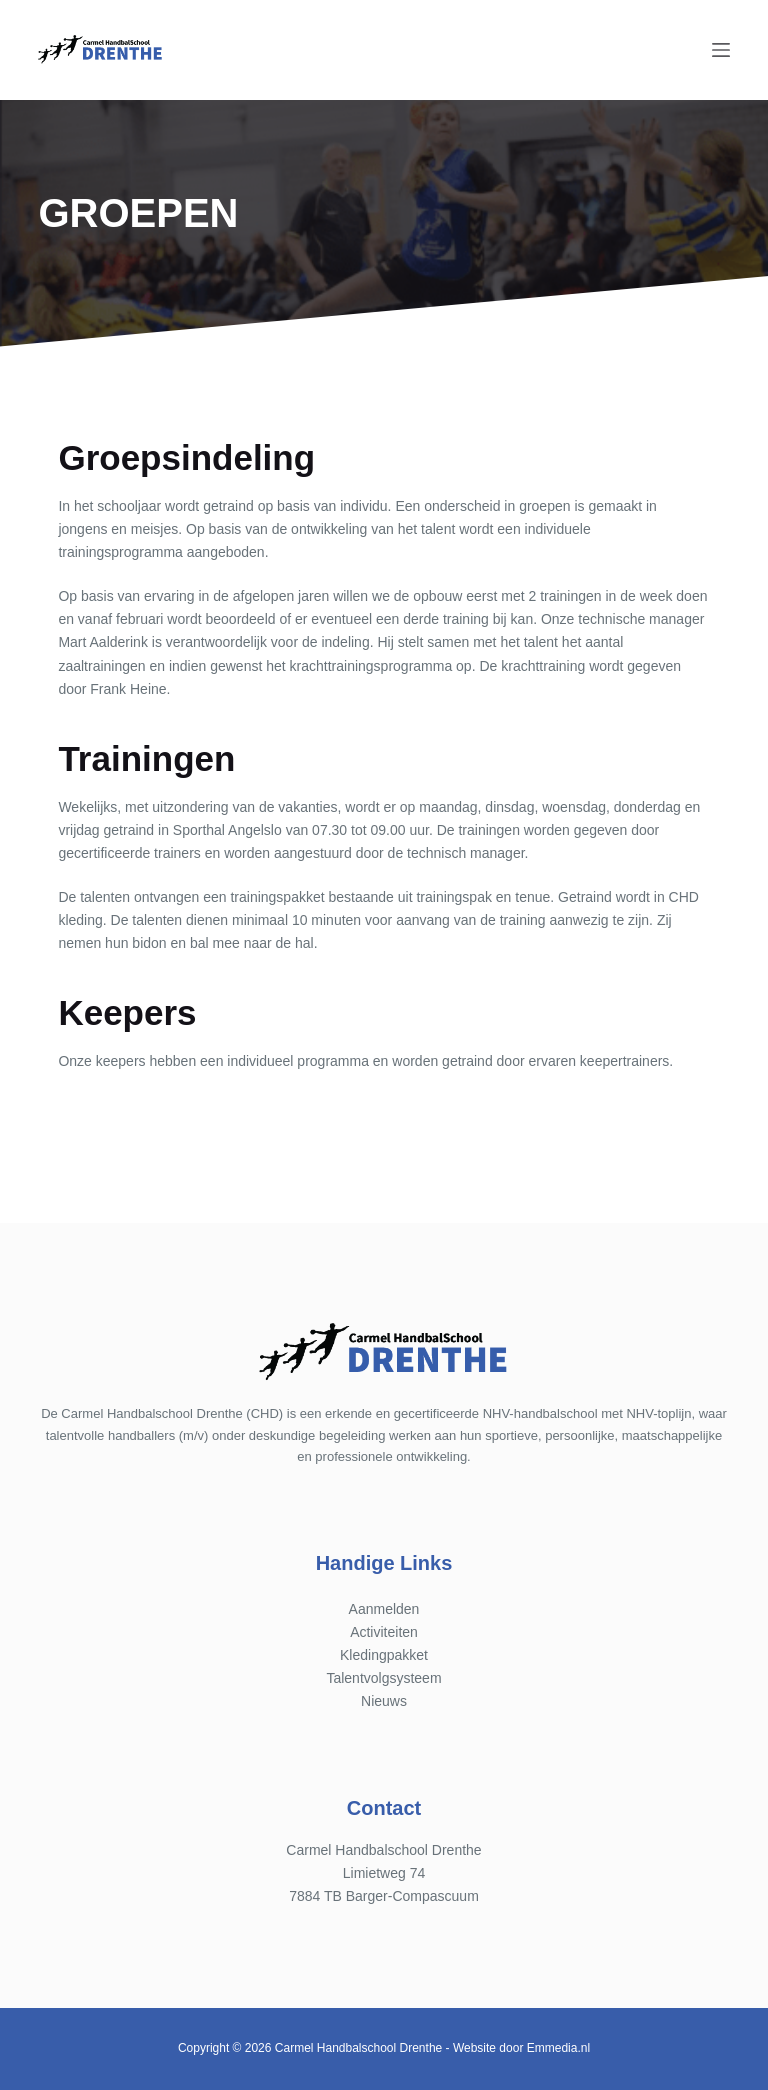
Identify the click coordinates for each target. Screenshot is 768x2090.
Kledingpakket (384, 1655)
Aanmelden (384, 1609)
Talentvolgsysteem (383, 1678)
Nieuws (384, 1701)
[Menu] (721, 50)
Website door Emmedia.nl (521, 2048)
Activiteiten (384, 1632)
